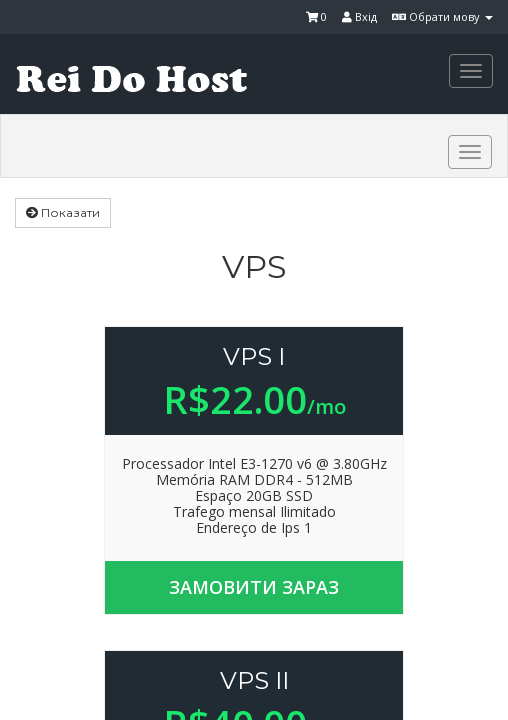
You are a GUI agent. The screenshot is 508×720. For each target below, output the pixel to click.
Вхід (359, 16)
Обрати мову (442, 16)
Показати (63, 212)
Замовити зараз (254, 587)
